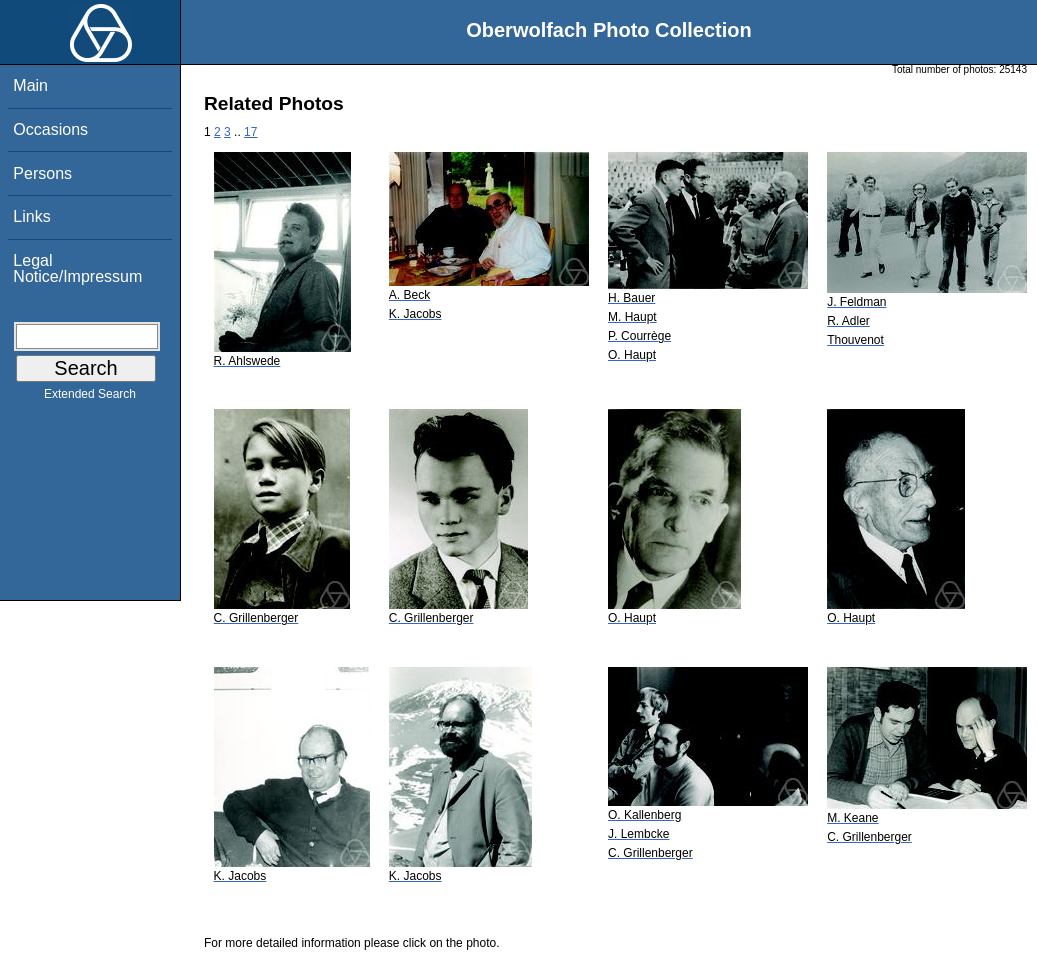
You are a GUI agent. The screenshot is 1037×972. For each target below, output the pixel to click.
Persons (42, 173)
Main (30, 85)
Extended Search (90, 398)
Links (31, 216)
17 (250, 132)
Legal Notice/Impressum (77, 268)
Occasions (50, 129)
